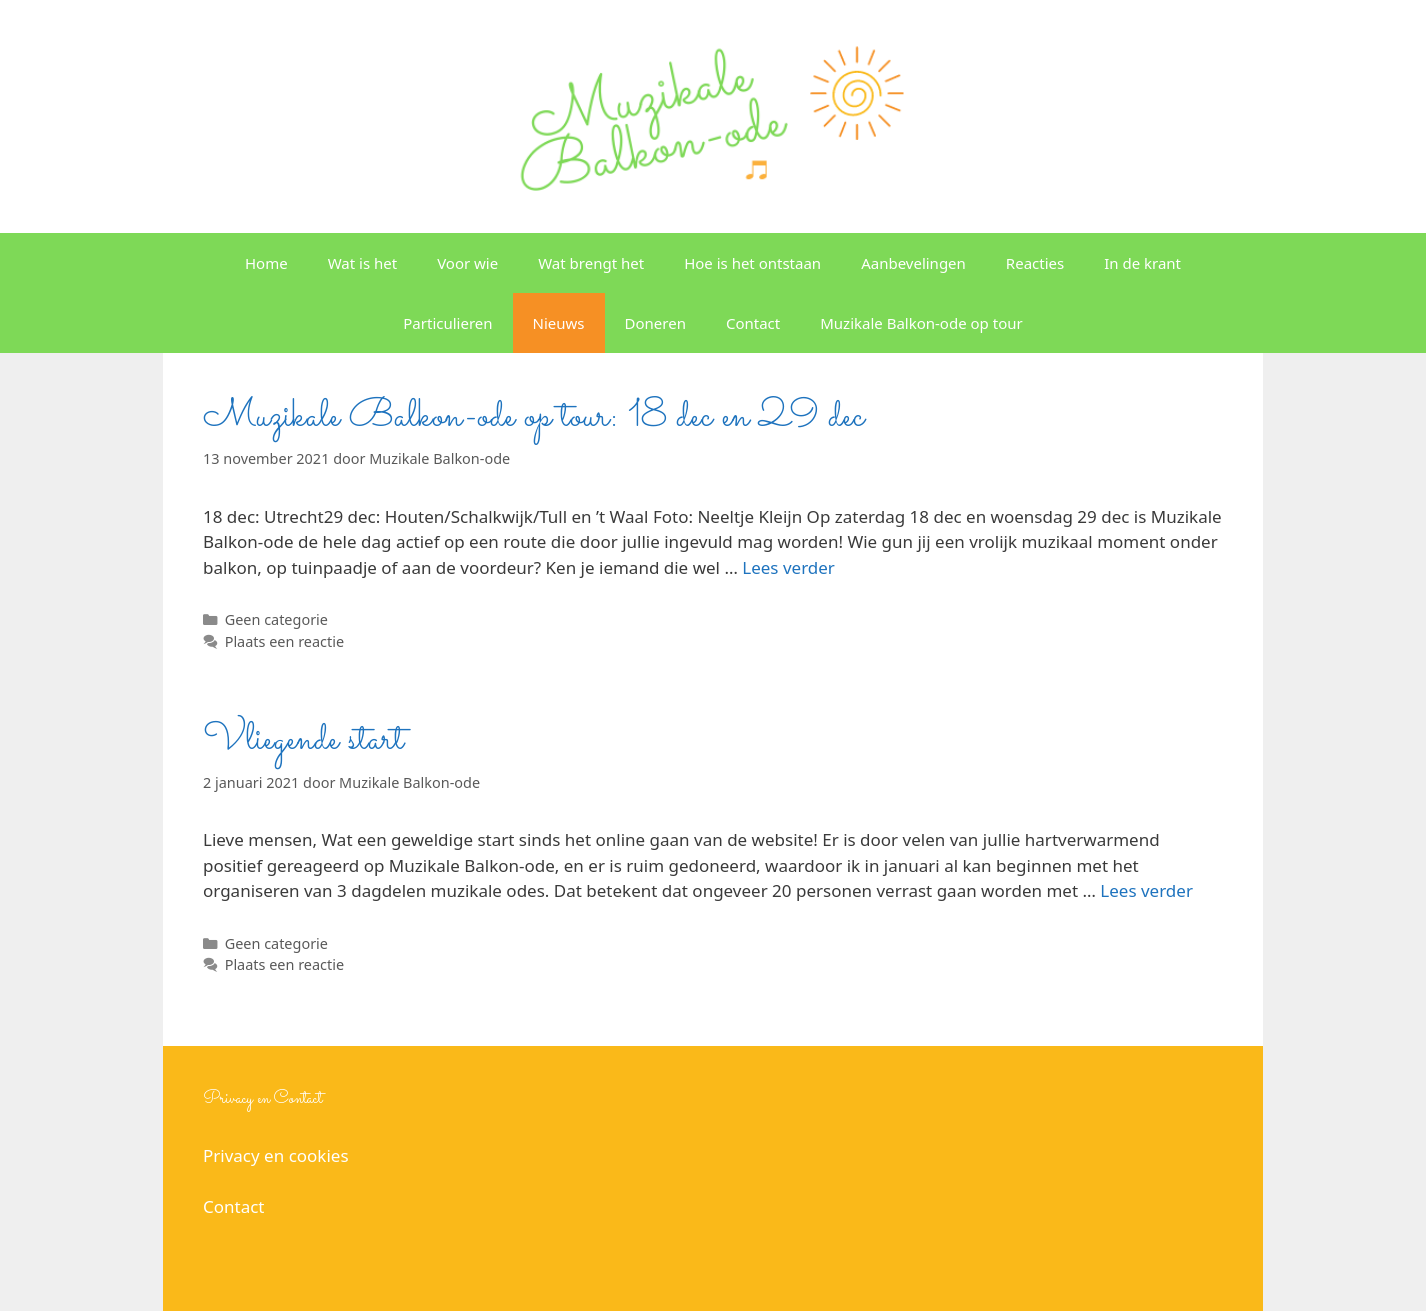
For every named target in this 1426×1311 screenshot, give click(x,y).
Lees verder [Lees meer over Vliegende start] (1146, 890)
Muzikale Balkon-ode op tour (921, 323)
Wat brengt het (591, 263)
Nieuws (559, 323)
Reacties (1035, 263)
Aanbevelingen (913, 263)
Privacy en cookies (276, 1155)
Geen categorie (276, 619)
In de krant (1142, 263)
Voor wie (467, 263)
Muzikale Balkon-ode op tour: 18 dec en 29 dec (534, 417)
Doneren (655, 323)
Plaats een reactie (284, 641)
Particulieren (447, 323)
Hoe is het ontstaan (752, 263)
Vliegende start (303, 740)
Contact (753, 323)
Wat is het (362, 263)
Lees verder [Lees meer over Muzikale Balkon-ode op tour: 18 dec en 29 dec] (788, 567)
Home (266, 263)
